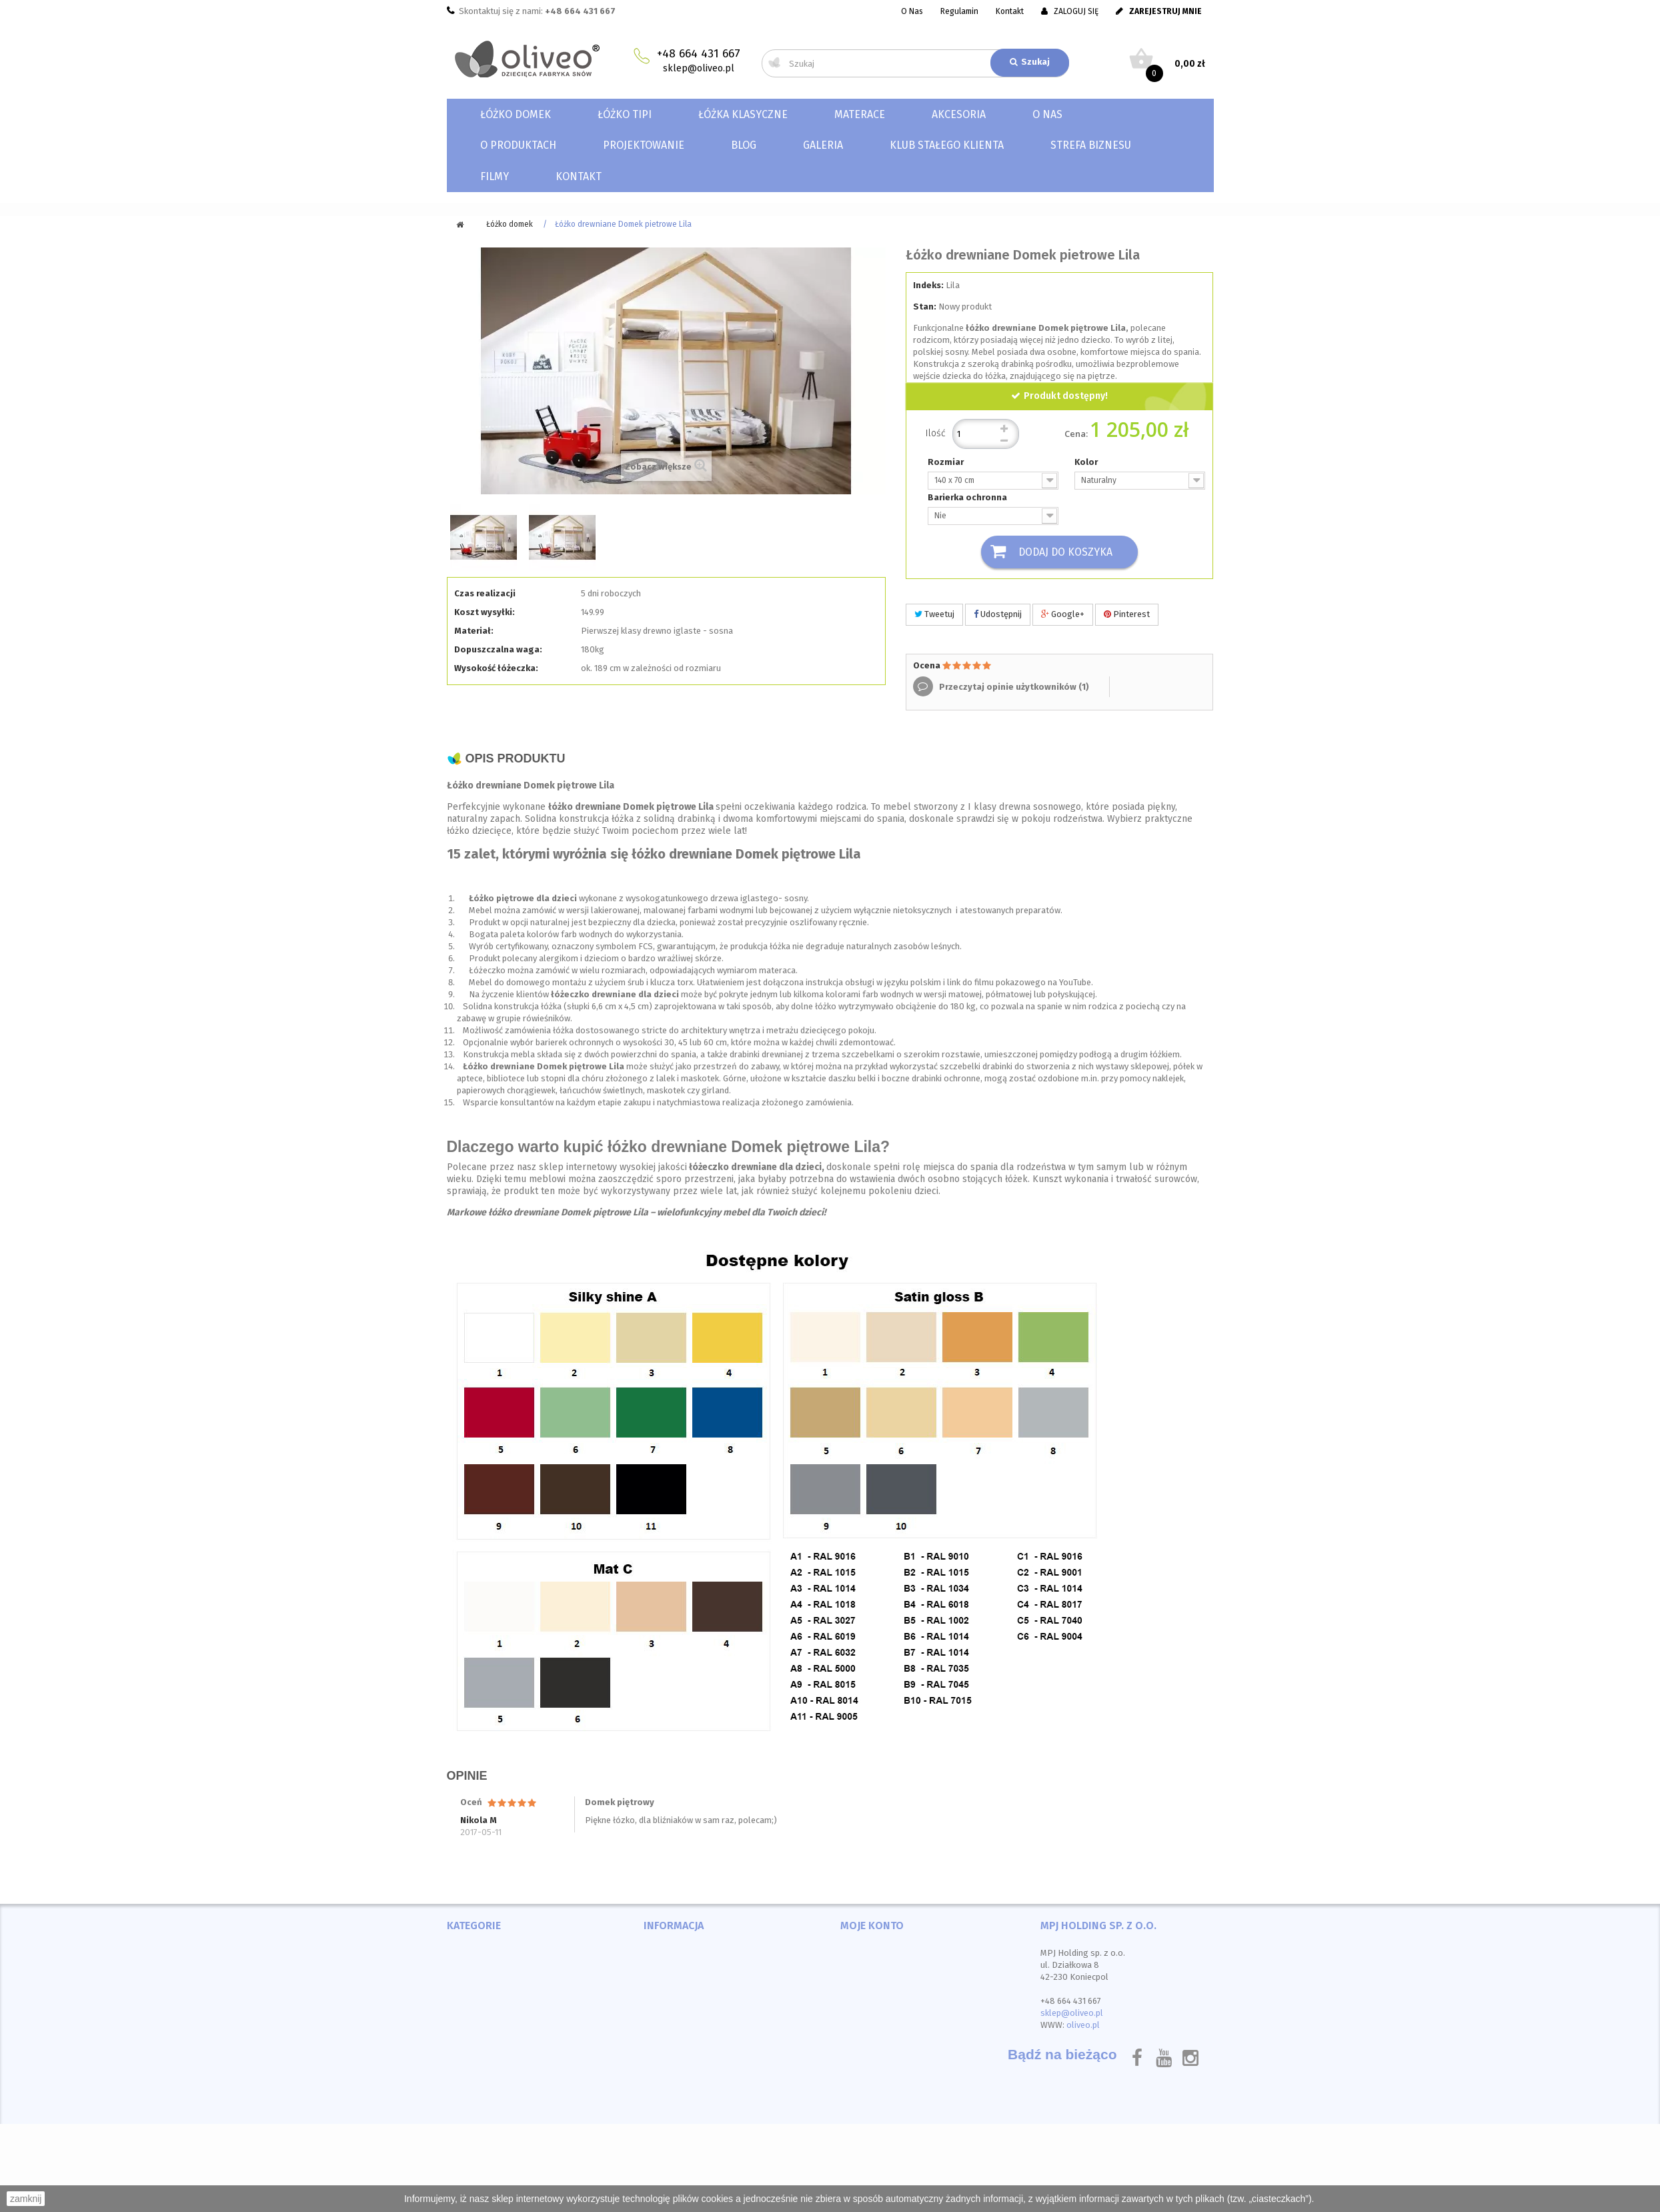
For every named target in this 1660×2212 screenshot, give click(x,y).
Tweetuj (934, 615)
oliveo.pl (1083, 2026)
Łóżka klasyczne (743, 114)
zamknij (25, 2198)
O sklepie (664, 2030)
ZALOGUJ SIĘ (1069, 11)
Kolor (1087, 462)
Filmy (494, 176)
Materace (859, 114)
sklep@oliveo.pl (698, 68)
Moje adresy (866, 1984)
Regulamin (959, 11)
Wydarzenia (668, 2061)
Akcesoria (959, 114)
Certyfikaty (667, 2091)
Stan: (924, 307)
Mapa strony (670, 2107)
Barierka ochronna (968, 497)
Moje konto (872, 1926)
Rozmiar (947, 462)
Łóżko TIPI (625, 114)
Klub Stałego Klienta (947, 145)
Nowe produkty (677, 1969)
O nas (1047, 114)
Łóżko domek (515, 114)
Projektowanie (643, 145)
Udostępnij (998, 615)
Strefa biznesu (1090, 145)
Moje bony (862, 2015)
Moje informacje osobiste (893, 1999)
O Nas (912, 11)
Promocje (664, 1953)
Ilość (936, 433)
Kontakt (1010, 11)
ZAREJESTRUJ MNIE (1159, 11)
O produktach (518, 145)
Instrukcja (665, 2076)
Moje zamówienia (876, 1953)
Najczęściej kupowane (690, 1984)
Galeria (823, 145)
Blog (743, 145)
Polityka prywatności (688, 2045)
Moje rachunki (870, 1969)
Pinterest (1127, 615)
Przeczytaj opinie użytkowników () (1013, 687)
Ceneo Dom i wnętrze (492, 2061)
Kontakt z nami (675, 1999)
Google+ (1062, 615)
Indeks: (928, 285)
